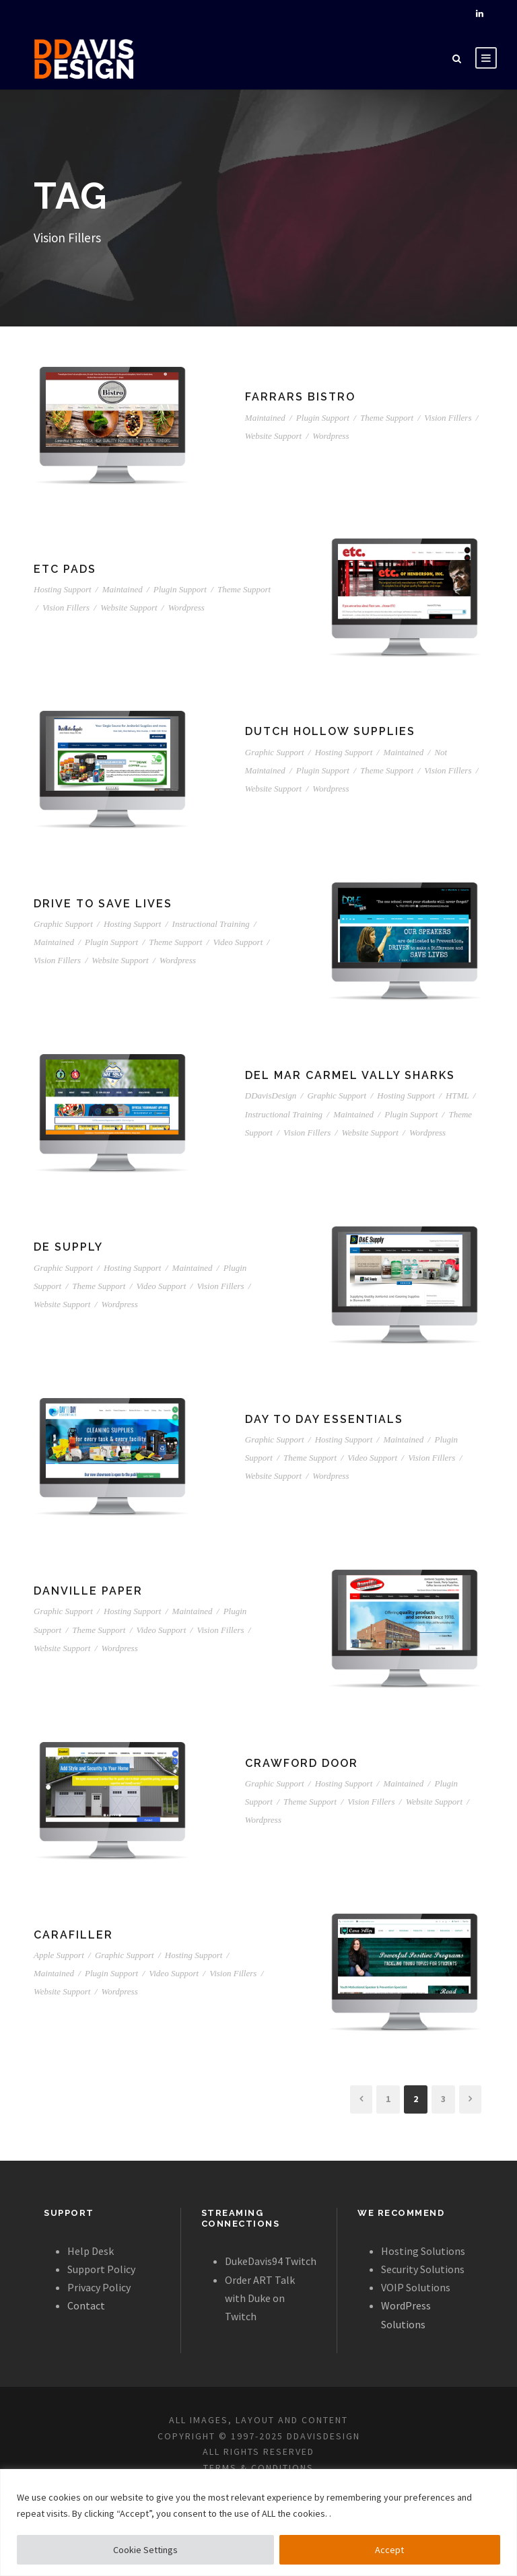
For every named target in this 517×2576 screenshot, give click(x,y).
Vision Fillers (447, 418)
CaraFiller (73, 1934)
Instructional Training (211, 924)
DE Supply (68, 1247)
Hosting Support (63, 589)
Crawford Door (301, 1763)
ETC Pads (65, 569)
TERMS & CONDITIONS (258, 2468)
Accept (389, 2550)
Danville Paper (88, 1591)
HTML (457, 1095)
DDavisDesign (271, 1095)
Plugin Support (322, 418)
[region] (258, 2522)
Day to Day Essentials (324, 1419)
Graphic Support (274, 752)
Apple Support (59, 1955)
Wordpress (330, 436)
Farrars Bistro (300, 396)
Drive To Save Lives (103, 903)
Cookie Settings (145, 2550)
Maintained (265, 418)
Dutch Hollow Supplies (330, 731)
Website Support (273, 436)
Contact (86, 2305)
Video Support (238, 942)
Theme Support (386, 418)
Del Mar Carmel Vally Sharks (350, 1075)
